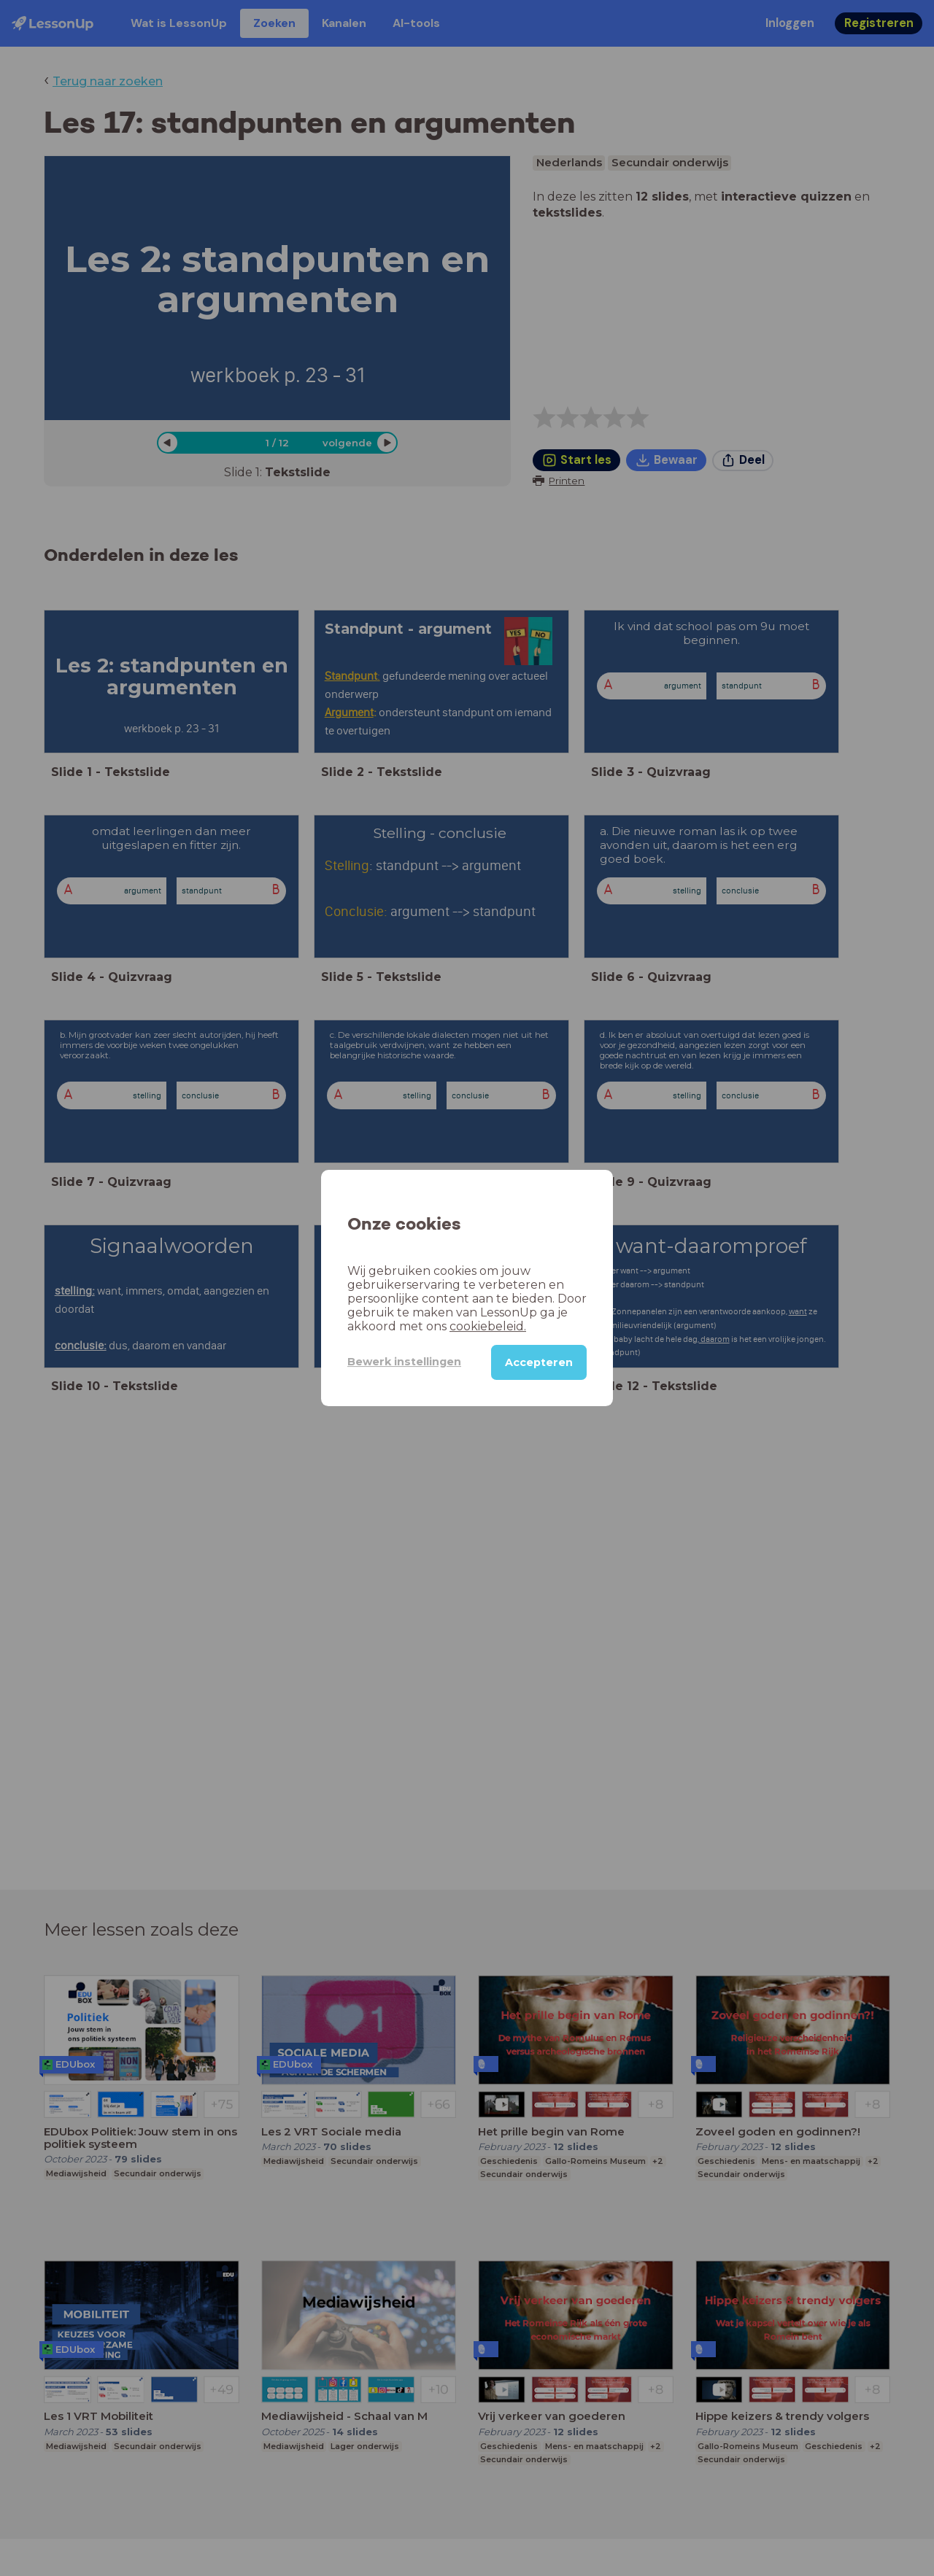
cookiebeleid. (487, 1326)
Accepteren (539, 1362)
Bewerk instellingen (404, 1361)
